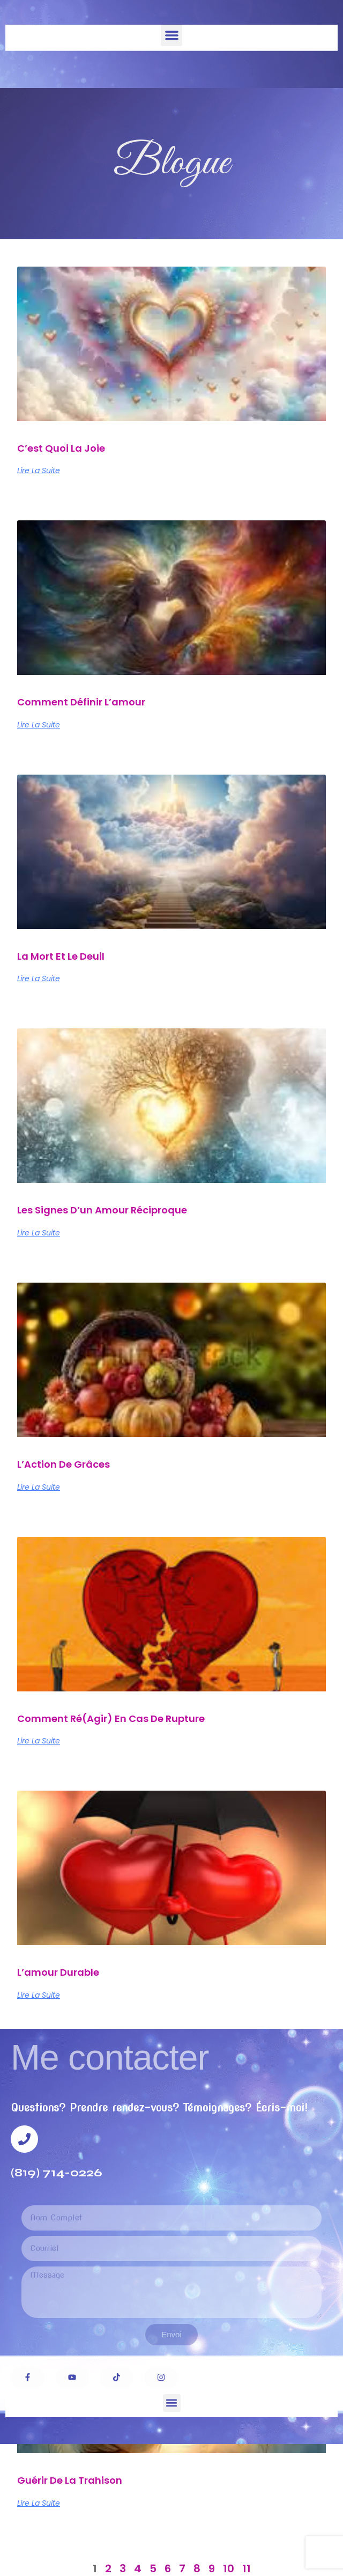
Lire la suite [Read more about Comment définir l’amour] (38, 724)
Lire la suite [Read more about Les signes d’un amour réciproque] (38, 1233)
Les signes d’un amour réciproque (102, 1210)
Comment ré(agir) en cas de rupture (111, 1718)
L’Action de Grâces (63, 1464)
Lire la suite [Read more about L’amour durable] (38, 1995)
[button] (172, 35)
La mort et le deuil (61, 956)
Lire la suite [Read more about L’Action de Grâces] (38, 1487)
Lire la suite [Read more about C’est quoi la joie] (38, 470)
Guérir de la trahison (69, 2480)
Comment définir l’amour (81, 702)
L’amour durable (58, 1972)
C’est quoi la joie (61, 448)
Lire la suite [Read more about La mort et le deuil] (38, 978)
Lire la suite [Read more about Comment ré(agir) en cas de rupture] (38, 1741)
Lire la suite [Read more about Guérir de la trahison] (38, 2503)
